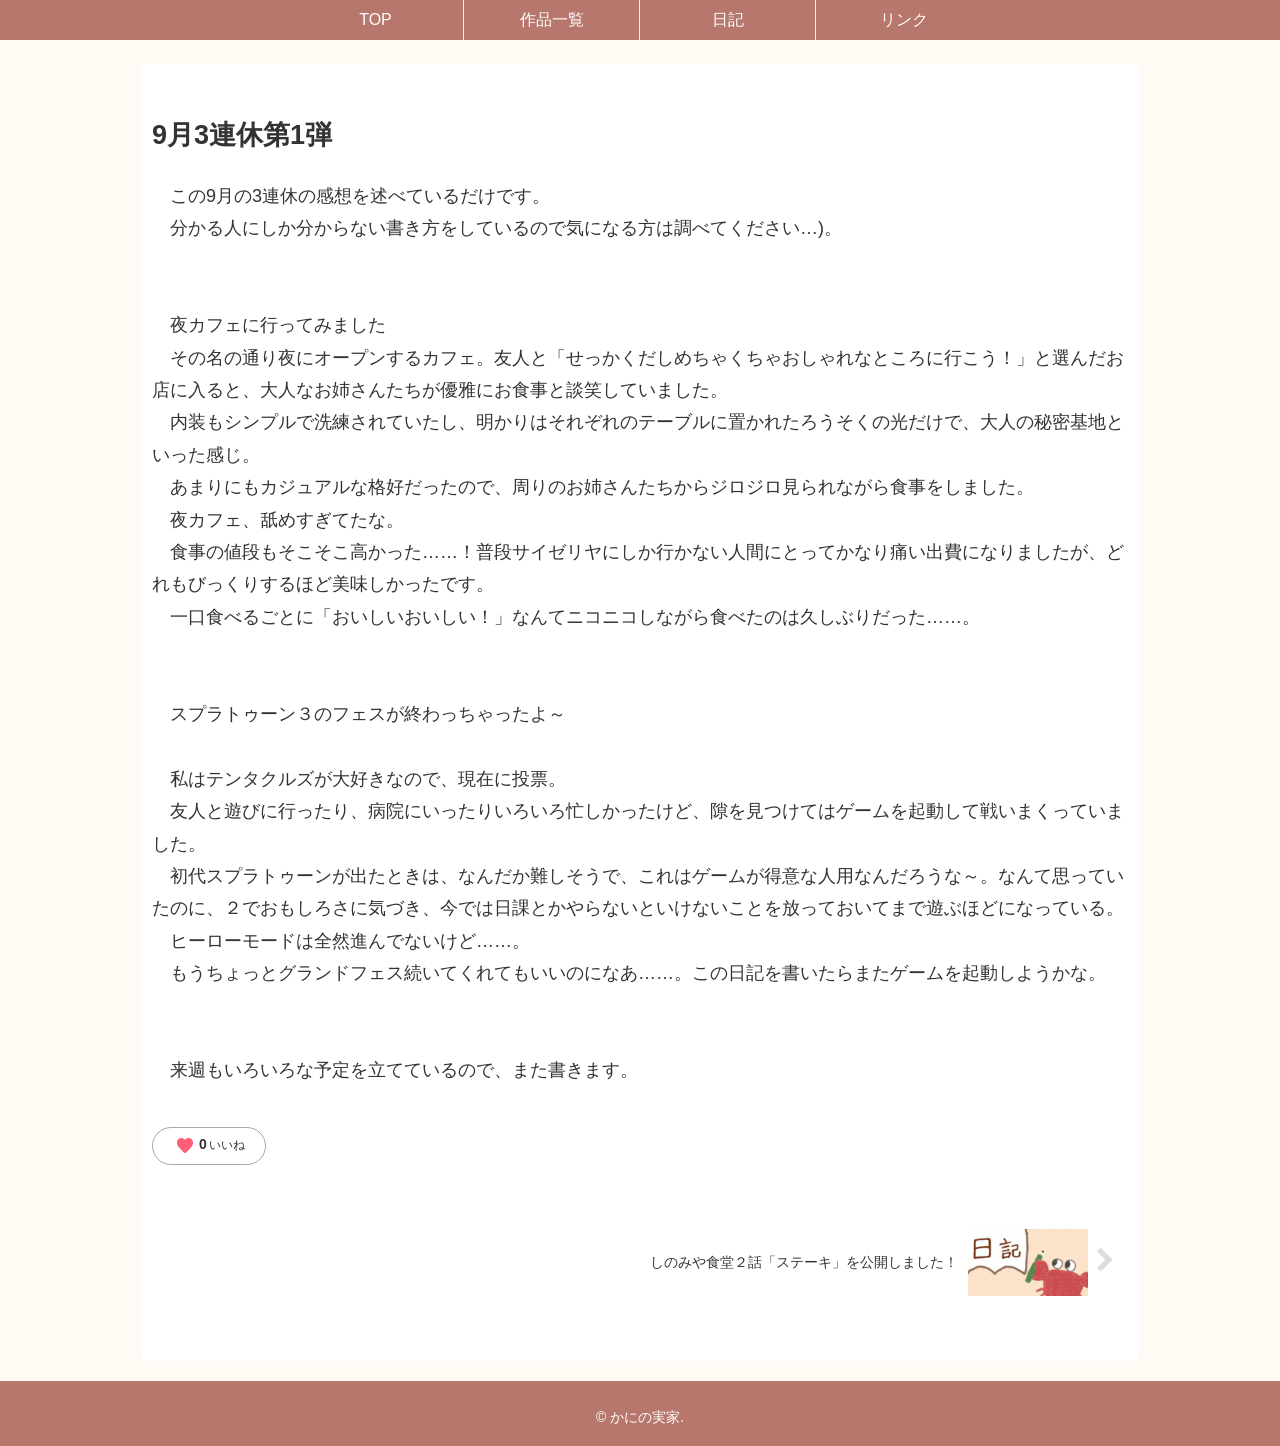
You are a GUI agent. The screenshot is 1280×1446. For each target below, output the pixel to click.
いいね (210, 1146)
